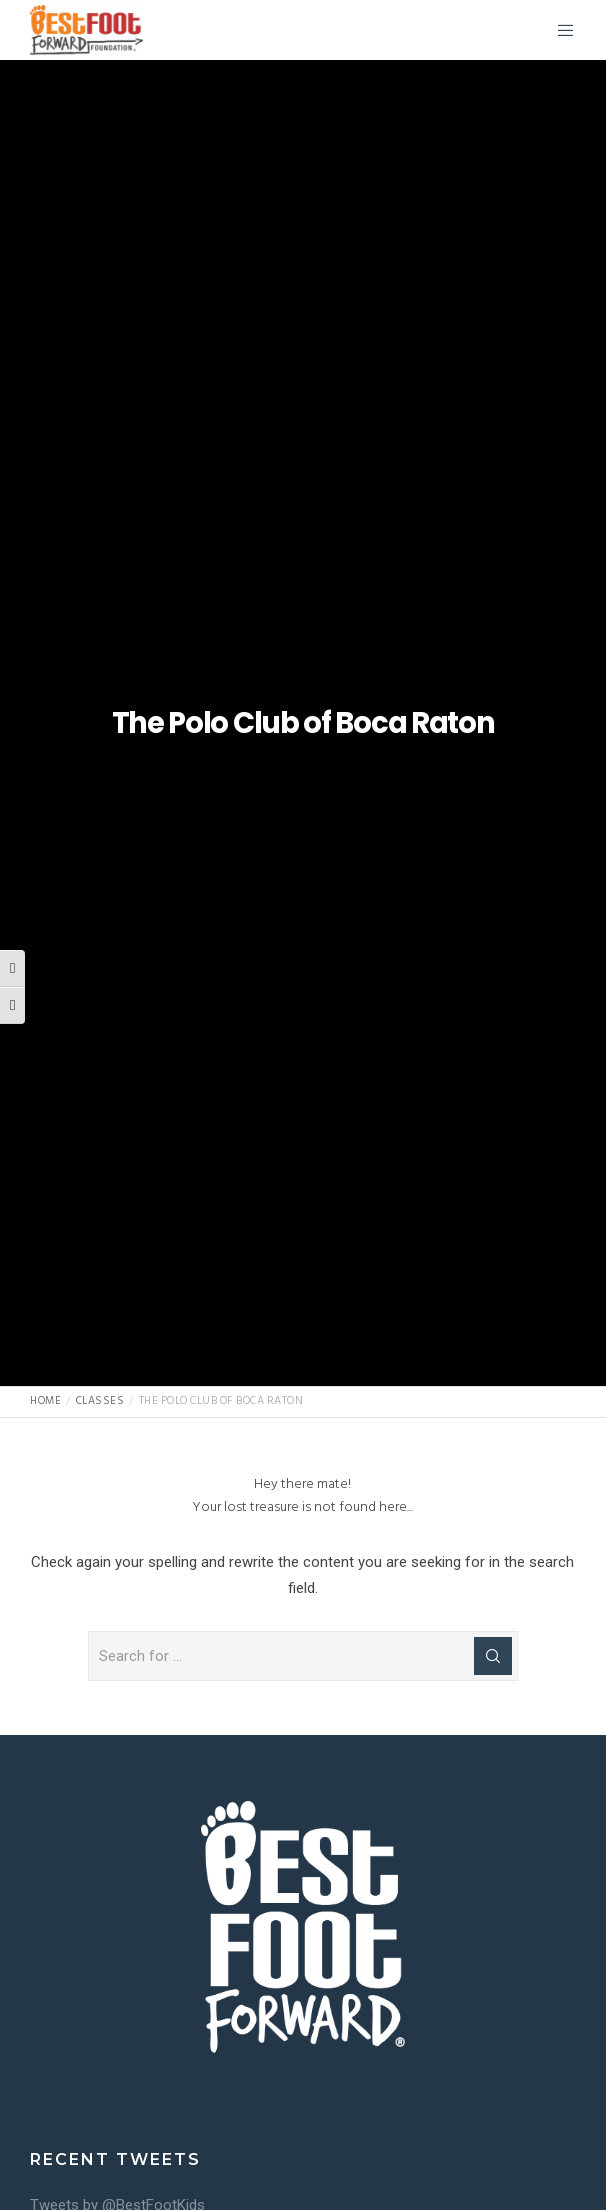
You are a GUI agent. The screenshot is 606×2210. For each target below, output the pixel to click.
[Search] (493, 1656)
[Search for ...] (303, 1656)
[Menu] (559, 30)
